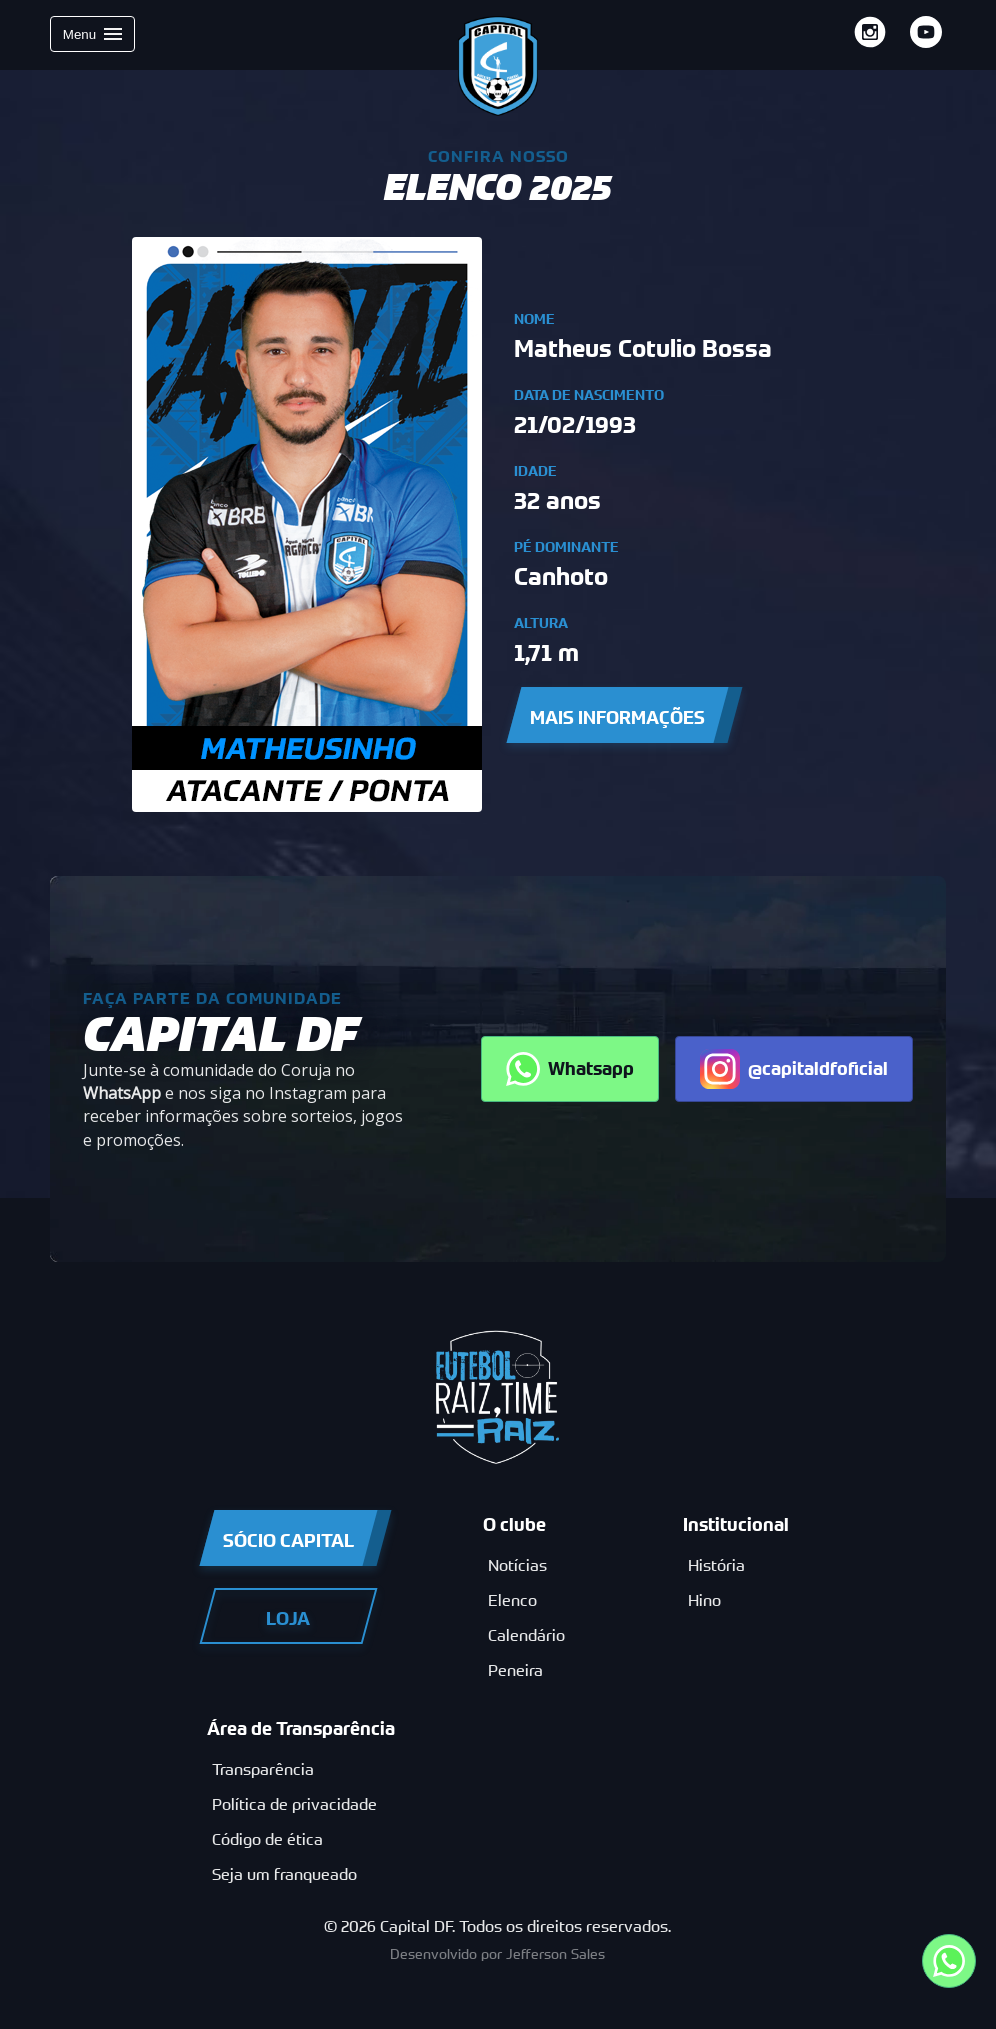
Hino (704, 1600)
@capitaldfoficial (794, 1069)
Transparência (263, 1769)
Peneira (515, 1670)
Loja (288, 1618)
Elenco (512, 1600)
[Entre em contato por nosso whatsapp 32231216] (949, 1961)
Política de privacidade (294, 1804)
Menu (92, 34)
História (716, 1565)
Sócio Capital (288, 1540)
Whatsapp (570, 1069)
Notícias (517, 1565)
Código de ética (267, 1839)
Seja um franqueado (284, 1874)
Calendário (526, 1635)
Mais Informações (617, 717)
